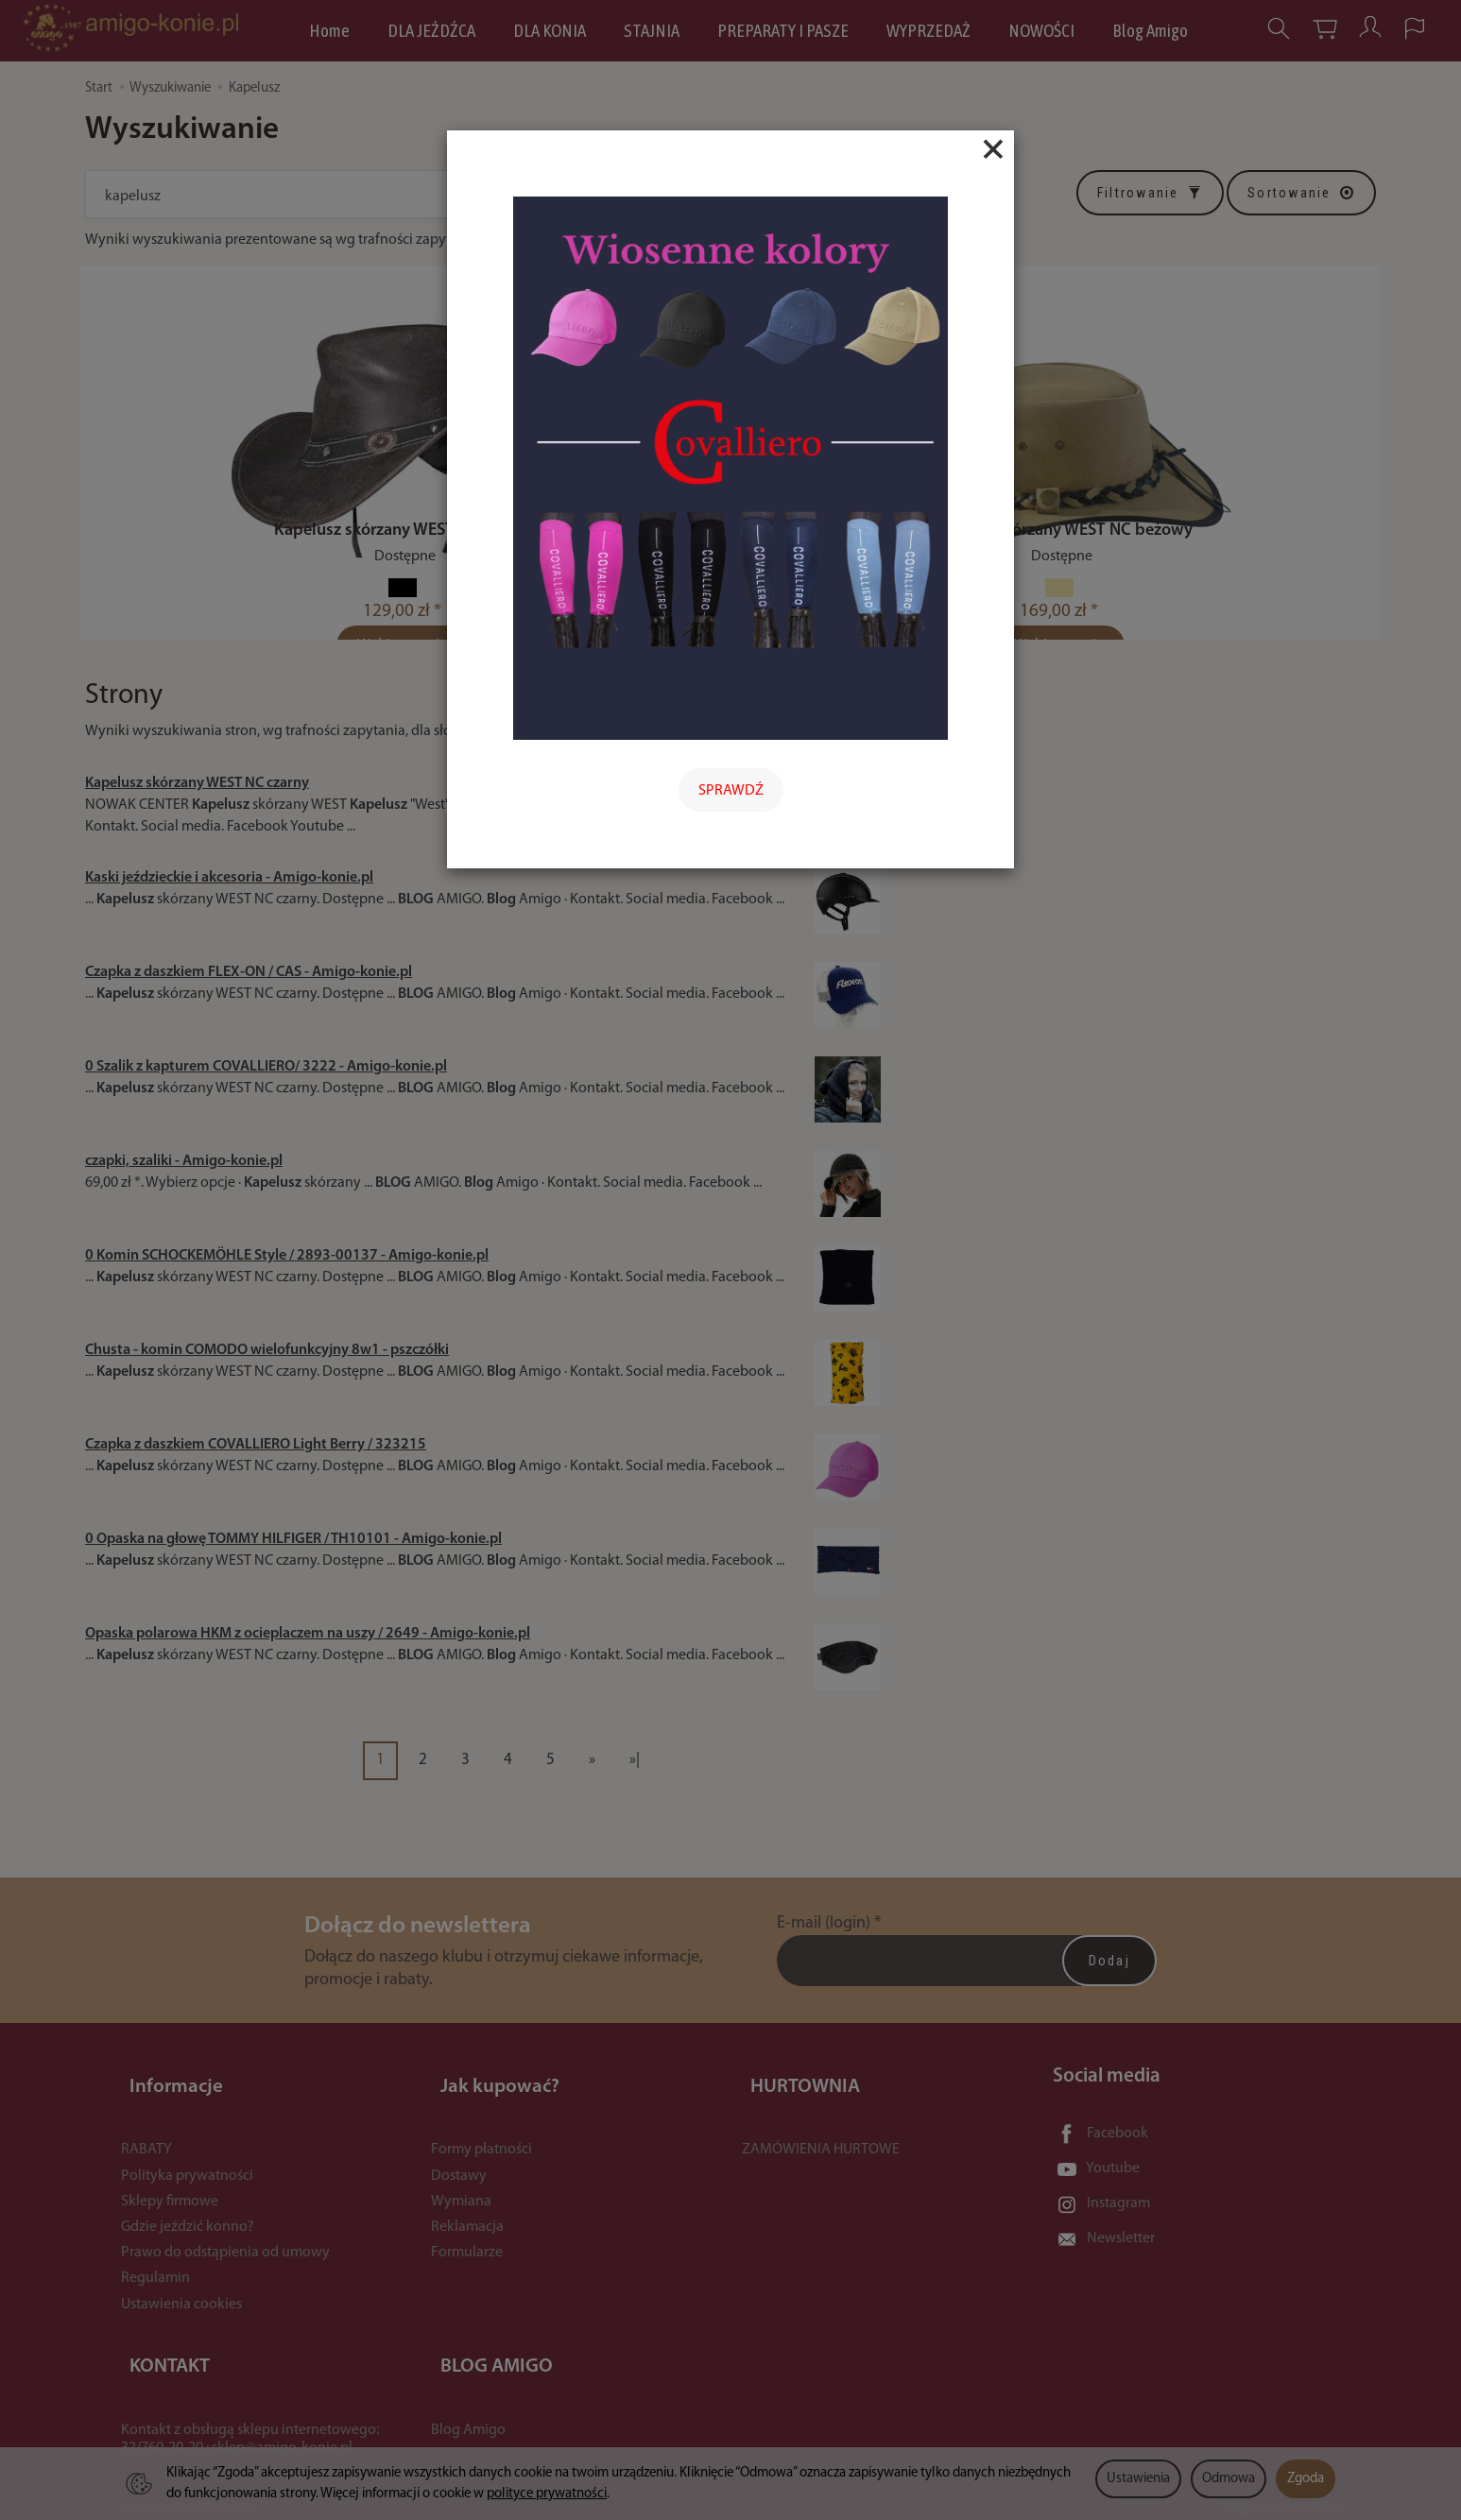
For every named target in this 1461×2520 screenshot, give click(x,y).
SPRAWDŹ (731, 790)
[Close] (993, 149)
